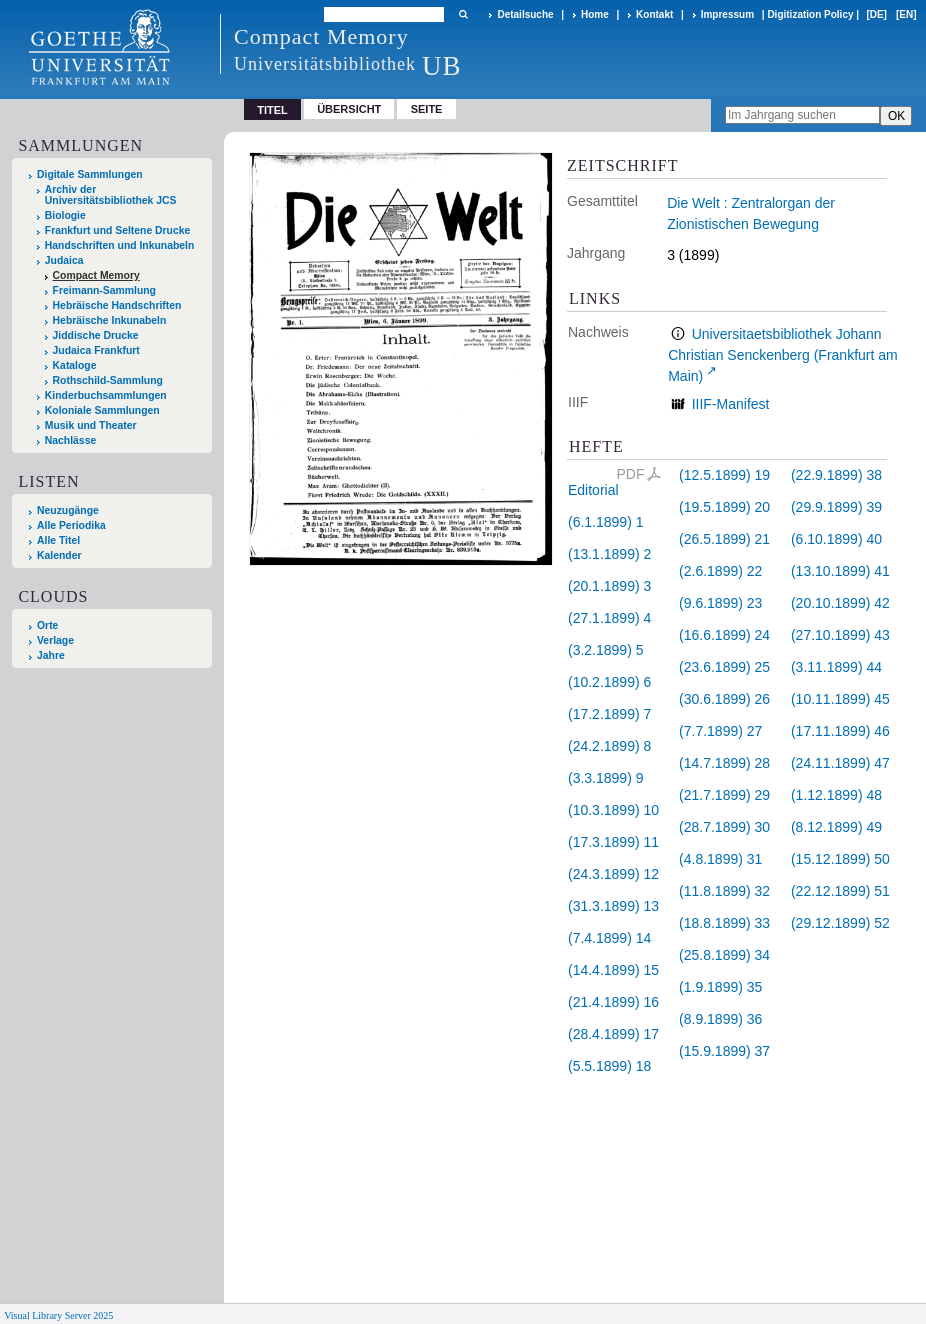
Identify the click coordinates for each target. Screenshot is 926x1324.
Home (595, 14)
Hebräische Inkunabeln (110, 320)
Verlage (55, 640)
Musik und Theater (91, 425)
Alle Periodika (71, 525)
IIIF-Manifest (731, 404)
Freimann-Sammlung (104, 290)
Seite (427, 109)
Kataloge (75, 365)
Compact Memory (96, 275)
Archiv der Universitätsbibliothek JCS (111, 195)
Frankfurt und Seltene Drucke (118, 230)
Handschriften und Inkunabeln (120, 245)
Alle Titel (58, 540)
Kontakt (654, 14)
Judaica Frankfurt (96, 350)
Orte (47, 625)
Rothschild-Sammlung (108, 380)
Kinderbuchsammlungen (106, 395)
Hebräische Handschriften (117, 305)
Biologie (65, 215)
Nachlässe (70, 440)
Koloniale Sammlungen (102, 410)
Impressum (727, 14)
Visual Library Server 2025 (58, 1315)
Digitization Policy (810, 14)
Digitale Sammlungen (90, 174)
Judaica (64, 260)
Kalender (59, 555)
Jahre (51, 655)
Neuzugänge (68, 510)
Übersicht (349, 109)
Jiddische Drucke (96, 335)
